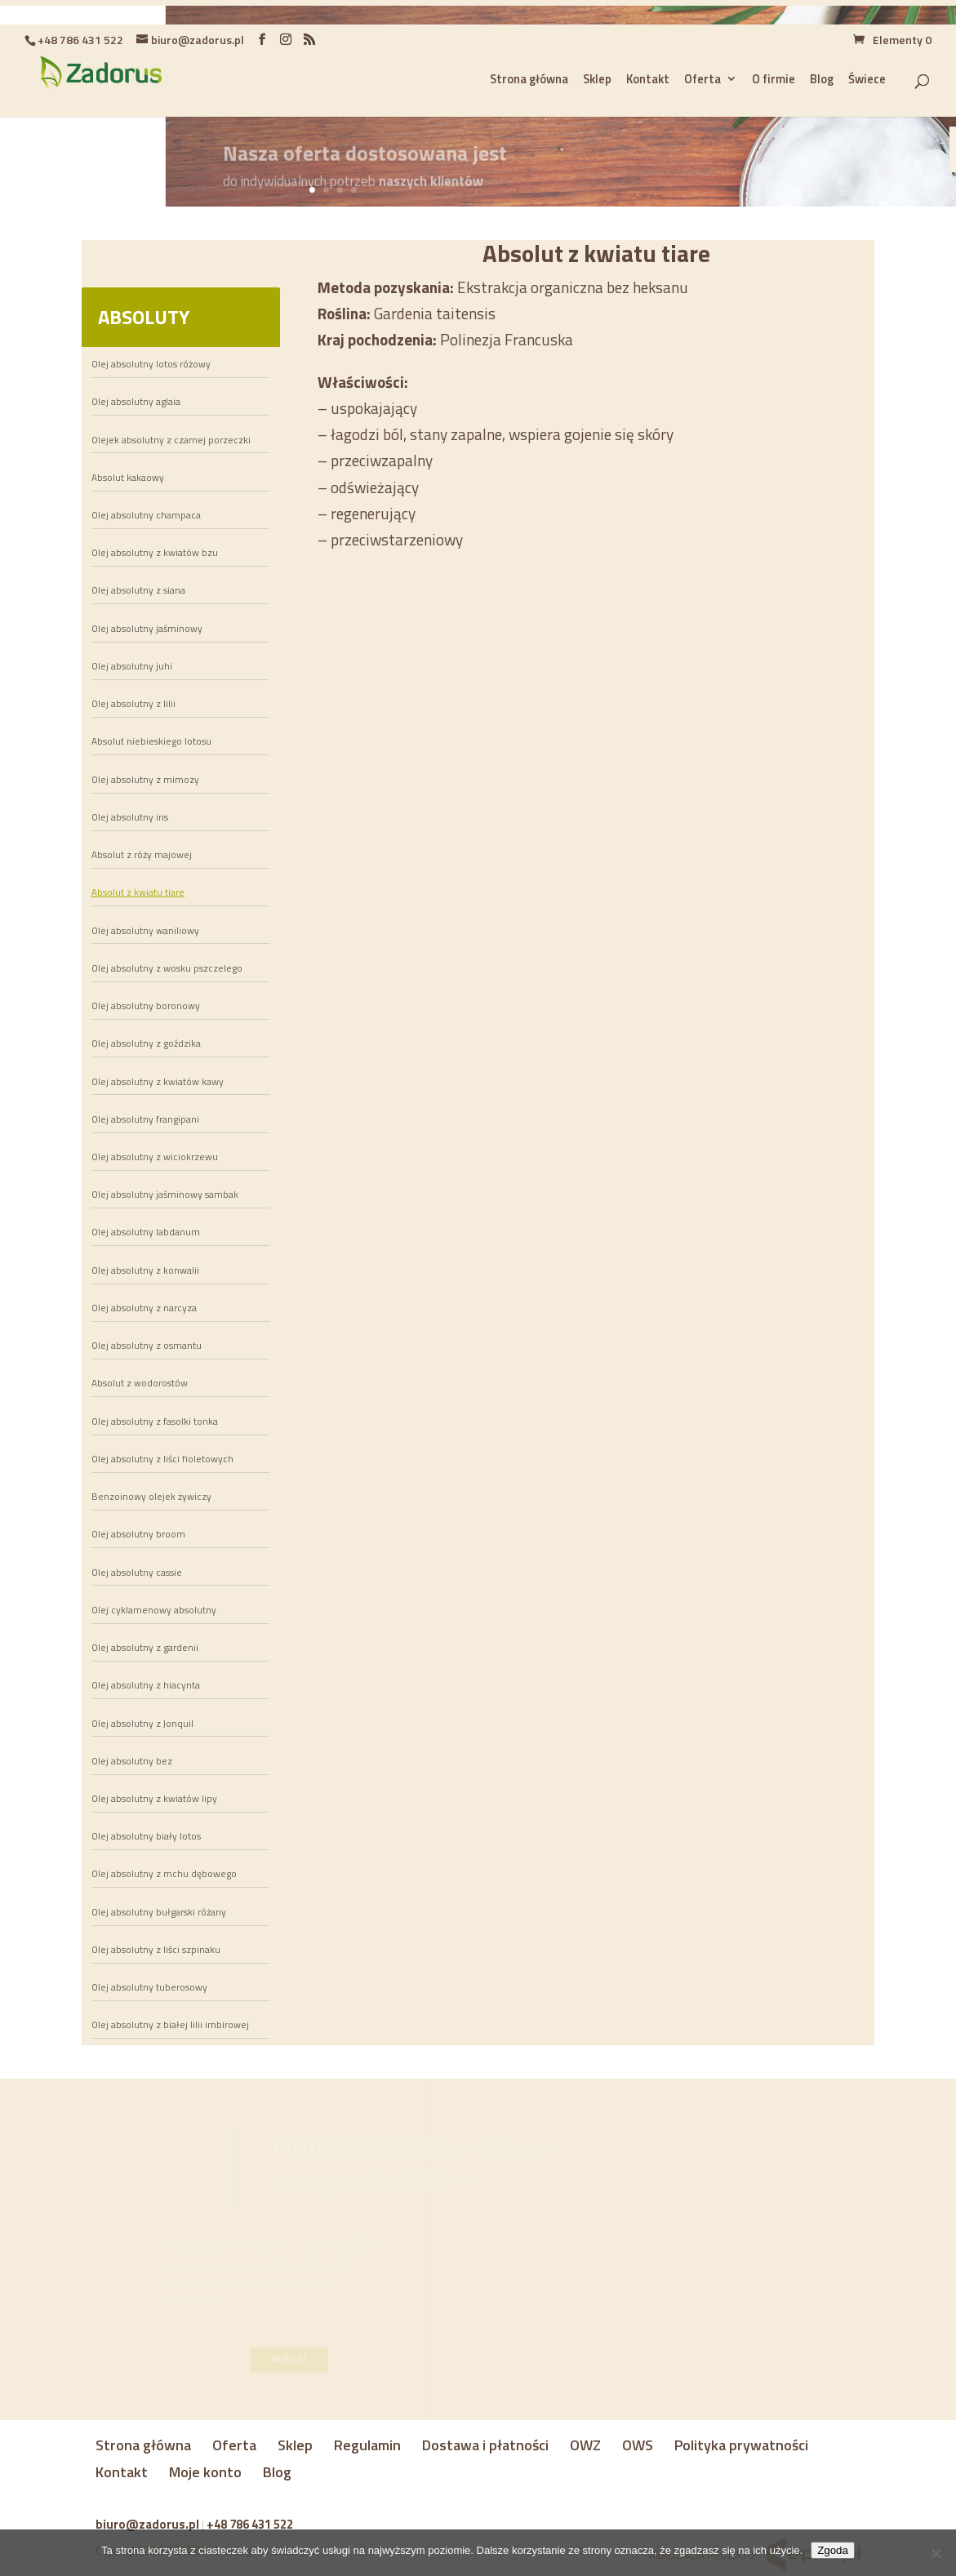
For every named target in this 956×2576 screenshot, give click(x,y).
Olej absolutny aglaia (135, 401)
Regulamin (367, 2445)
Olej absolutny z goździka (146, 1043)
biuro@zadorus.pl (147, 2524)
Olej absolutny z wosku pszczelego (166, 968)
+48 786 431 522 (250, 2524)
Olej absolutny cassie (136, 1572)
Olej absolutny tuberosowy (149, 1987)
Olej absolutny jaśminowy (146, 628)
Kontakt (122, 2472)
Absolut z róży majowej (141, 855)
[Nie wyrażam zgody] (935, 2553)
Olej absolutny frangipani (145, 1119)
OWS (637, 2445)
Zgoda (832, 2550)
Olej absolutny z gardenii (144, 1647)
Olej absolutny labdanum (145, 1232)
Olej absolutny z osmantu (146, 1345)
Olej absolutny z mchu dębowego (164, 1873)
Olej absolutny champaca (146, 515)
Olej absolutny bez (131, 1761)
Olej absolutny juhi (131, 666)
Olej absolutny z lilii (133, 703)
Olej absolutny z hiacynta (145, 1685)
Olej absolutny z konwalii (145, 1270)
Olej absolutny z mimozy (145, 779)
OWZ (585, 2445)
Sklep (295, 2445)
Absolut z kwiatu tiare (138, 892)
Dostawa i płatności (485, 2445)
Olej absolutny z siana (138, 590)
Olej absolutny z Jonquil (142, 1723)
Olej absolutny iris (129, 817)
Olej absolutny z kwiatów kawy (157, 1081)
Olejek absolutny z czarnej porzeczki (171, 440)
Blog (277, 2472)
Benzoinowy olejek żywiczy (151, 1496)
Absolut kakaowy (127, 477)
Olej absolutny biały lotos (146, 1836)
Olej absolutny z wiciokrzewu (154, 1157)
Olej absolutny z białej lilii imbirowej (170, 2025)
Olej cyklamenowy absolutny (153, 1610)
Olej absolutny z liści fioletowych (162, 1459)
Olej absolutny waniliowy (145, 930)
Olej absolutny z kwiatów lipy (154, 1798)
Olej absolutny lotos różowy (151, 364)
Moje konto (205, 2472)
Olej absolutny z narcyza (144, 1308)
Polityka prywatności (741, 2445)
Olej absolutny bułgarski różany (158, 1912)
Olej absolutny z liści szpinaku (155, 1949)
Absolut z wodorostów (139, 1383)
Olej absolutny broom (138, 1534)
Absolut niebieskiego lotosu (151, 741)
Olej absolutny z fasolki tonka (154, 1421)
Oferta (234, 2445)
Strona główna (143, 2445)
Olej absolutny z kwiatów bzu (154, 552)
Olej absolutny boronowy (145, 1006)
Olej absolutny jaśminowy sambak (164, 1194)
